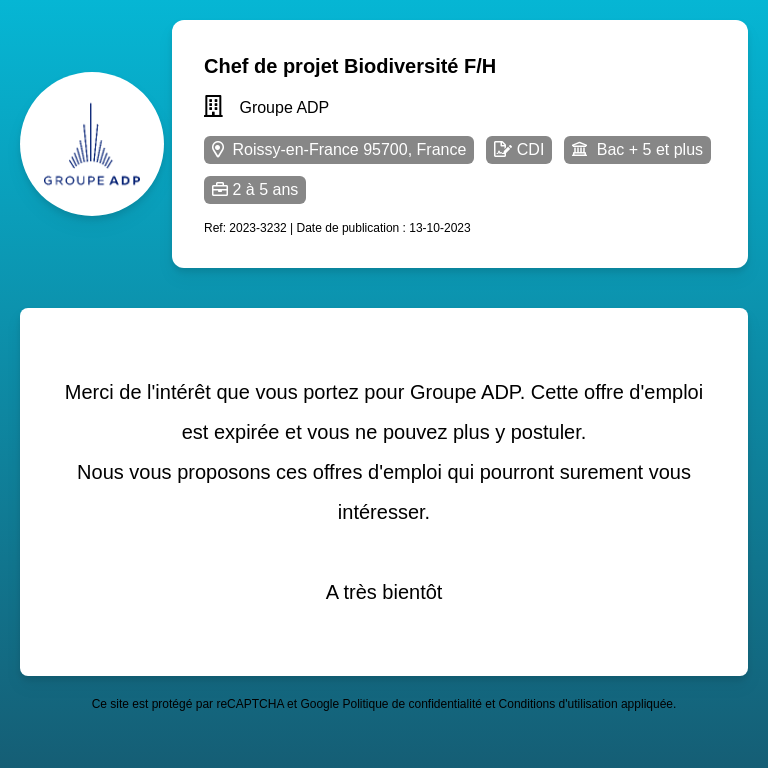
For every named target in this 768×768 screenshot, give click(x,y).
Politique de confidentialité (411, 704)
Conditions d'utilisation (558, 704)
